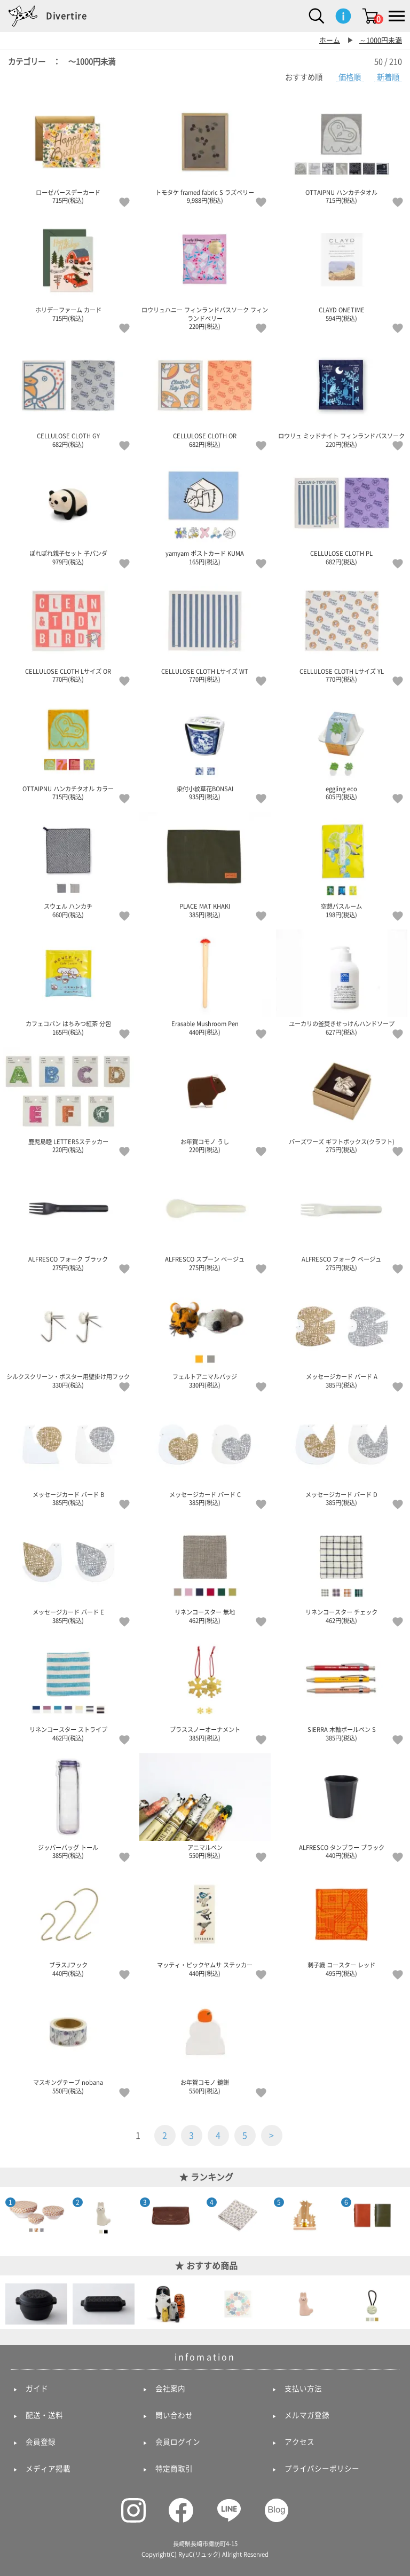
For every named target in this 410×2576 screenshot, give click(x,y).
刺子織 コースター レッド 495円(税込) (341, 1923)
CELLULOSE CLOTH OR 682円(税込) (205, 394)
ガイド (37, 2388)
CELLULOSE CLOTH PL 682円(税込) (341, 512)
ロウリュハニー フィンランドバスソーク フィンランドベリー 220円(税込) (205, 272)
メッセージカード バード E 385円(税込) (68, 1571)
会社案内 (170, 2388)
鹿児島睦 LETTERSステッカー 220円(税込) (68, 1100)
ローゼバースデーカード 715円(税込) (68, 151)
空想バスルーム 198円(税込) (341, 865)
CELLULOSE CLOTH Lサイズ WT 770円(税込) (205, 630)
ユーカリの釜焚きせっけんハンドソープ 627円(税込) (341, 982)
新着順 (388, 77)
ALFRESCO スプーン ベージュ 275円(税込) (205, 1218)
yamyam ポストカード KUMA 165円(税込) (205, 512)
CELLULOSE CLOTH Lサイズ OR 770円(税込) (68, 630)
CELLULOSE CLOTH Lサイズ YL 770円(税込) (341, 630)
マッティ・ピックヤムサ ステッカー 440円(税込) (205, 1923)
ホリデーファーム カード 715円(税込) (68, 268)
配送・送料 (44, 2415)
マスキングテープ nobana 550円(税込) (68, 2041)
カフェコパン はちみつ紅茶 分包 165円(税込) (68, 982)
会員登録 (41, 2442)
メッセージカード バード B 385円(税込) (68, 1453)
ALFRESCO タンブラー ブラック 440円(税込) (341, 1806)
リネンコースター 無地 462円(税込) (205, 1571)
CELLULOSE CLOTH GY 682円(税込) (68, 394)
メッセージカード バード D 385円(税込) (341, 1453)
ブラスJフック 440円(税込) (68, 1923)
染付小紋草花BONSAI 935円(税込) (205, 747)
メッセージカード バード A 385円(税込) (341, 1335)
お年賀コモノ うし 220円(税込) (205, 1100)
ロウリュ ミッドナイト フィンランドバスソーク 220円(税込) (341, 394)
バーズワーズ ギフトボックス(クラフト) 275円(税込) (341, 1100)
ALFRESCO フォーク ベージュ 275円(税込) (341, 1218)
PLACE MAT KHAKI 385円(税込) (205, 865)
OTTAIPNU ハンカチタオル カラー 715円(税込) (68, 747)
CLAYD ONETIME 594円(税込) (341, 268)
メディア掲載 (48, 2468)
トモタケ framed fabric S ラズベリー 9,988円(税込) (205, 151)
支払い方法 (303, 2388)
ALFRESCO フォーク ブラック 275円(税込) (68, 1218)
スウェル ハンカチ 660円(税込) (68, 865)
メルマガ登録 (307, 2415)
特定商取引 (174, 2468)
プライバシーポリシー (322, 2468)
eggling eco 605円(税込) (341, 747)
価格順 (349, 77)
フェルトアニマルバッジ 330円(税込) (205, 1335)
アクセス (299, 2442)
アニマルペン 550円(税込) (205, 1806)
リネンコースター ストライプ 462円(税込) (68, 1688)
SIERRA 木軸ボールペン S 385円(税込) (341, 1688)
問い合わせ (174, 2415)
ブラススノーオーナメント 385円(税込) (205, 1688)
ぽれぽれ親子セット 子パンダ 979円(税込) (68, 512)
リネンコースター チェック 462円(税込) (341, 1571)
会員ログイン (177, 2442)
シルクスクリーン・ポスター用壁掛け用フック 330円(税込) (68, 1335)
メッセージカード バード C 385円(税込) (205, 1453)
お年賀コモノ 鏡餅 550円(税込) (205, 2041)
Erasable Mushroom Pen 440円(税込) (205, 982)
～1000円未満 (380, 40)
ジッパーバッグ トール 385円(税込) (68, 1806)
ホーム (329, 40)
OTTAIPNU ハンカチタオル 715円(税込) (341, 151)
